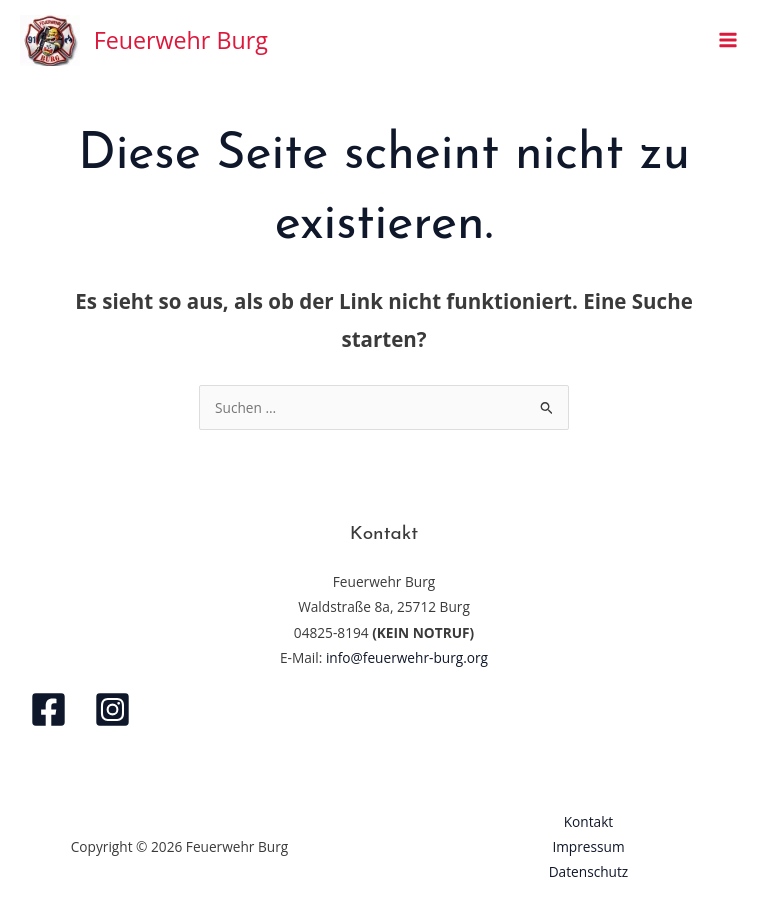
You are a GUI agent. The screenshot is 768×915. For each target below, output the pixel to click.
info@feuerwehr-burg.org (407, 657)
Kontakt (589, 821)
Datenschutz (589, 871)
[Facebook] (48, 709)
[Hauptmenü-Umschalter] (728, 40)
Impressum (588, 846)
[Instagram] (112, 709)
